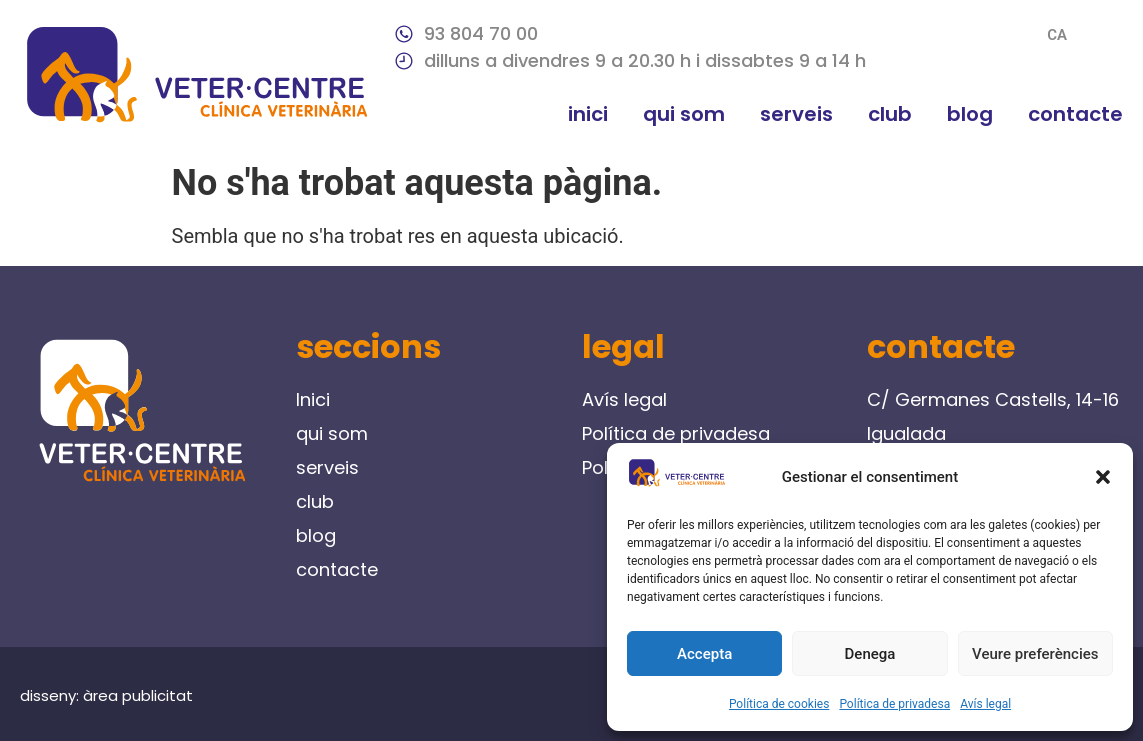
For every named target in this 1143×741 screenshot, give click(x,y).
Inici (588, 114)
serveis (796, 114)
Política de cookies (779, 704)
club (890, 114)
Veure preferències (1035, 654)
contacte (1075, 114)
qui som (684, 114)
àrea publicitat (138, 695)
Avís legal (985, 704)
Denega (870, 654)
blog (970, 114)
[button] (1103, 477)
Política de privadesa (894, 704)
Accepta (704, 654)
